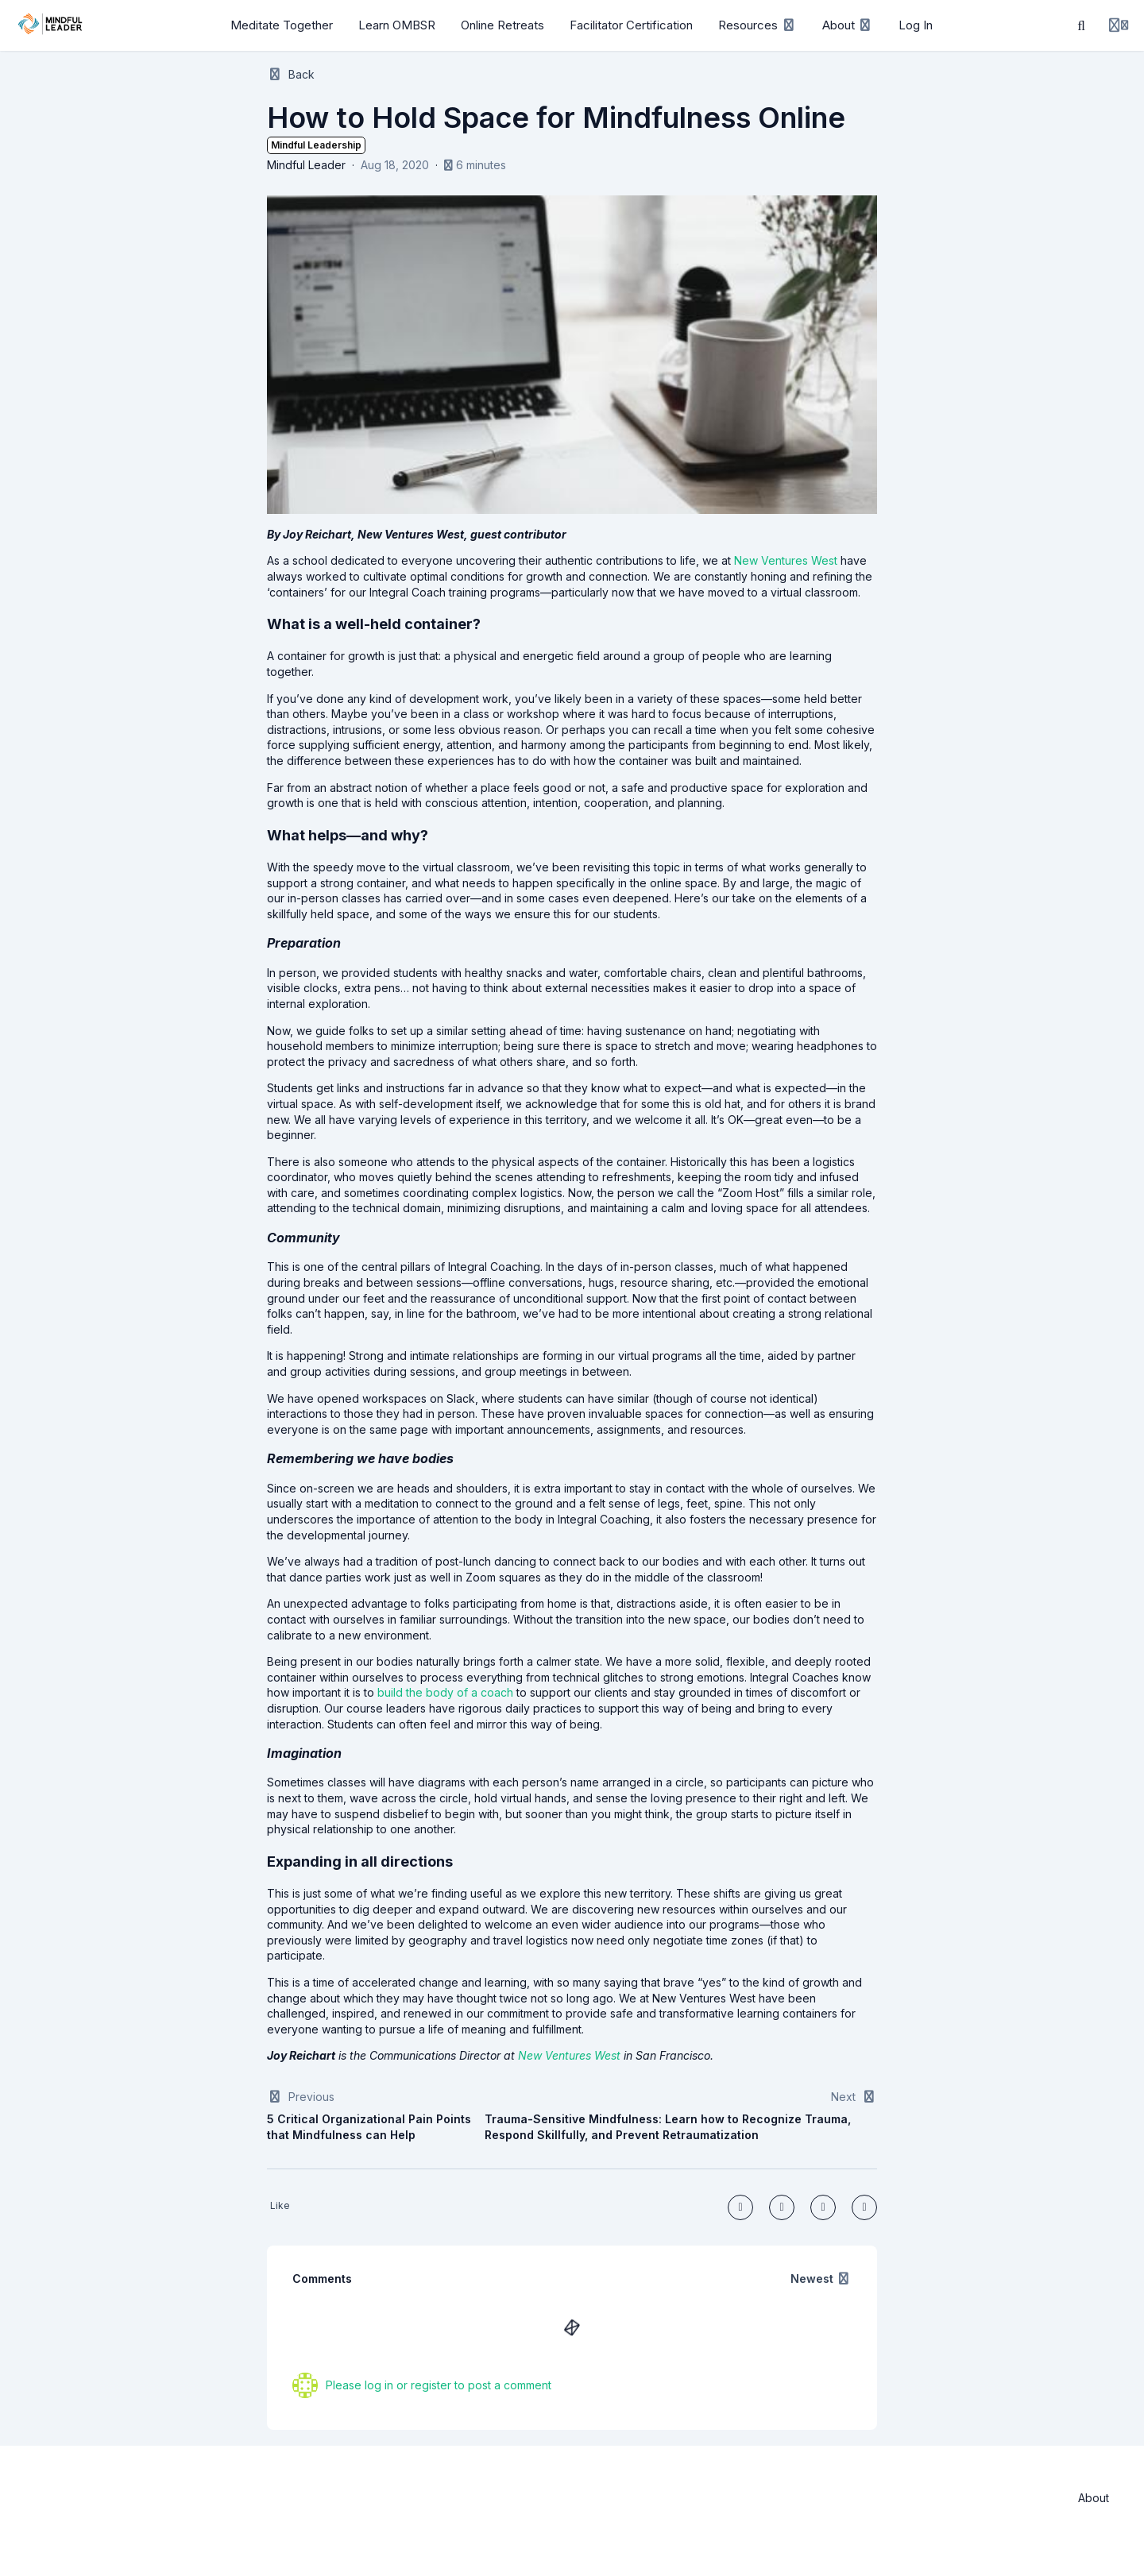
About (1093, 2498)
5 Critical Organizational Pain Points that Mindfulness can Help (369, 2127)
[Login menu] (1118, 25)
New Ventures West (569, 2055)
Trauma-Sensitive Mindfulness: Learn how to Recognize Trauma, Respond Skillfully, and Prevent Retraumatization (668, 2127)
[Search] (1081, 25)
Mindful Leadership (316, 145)
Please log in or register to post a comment (438, 2385)
